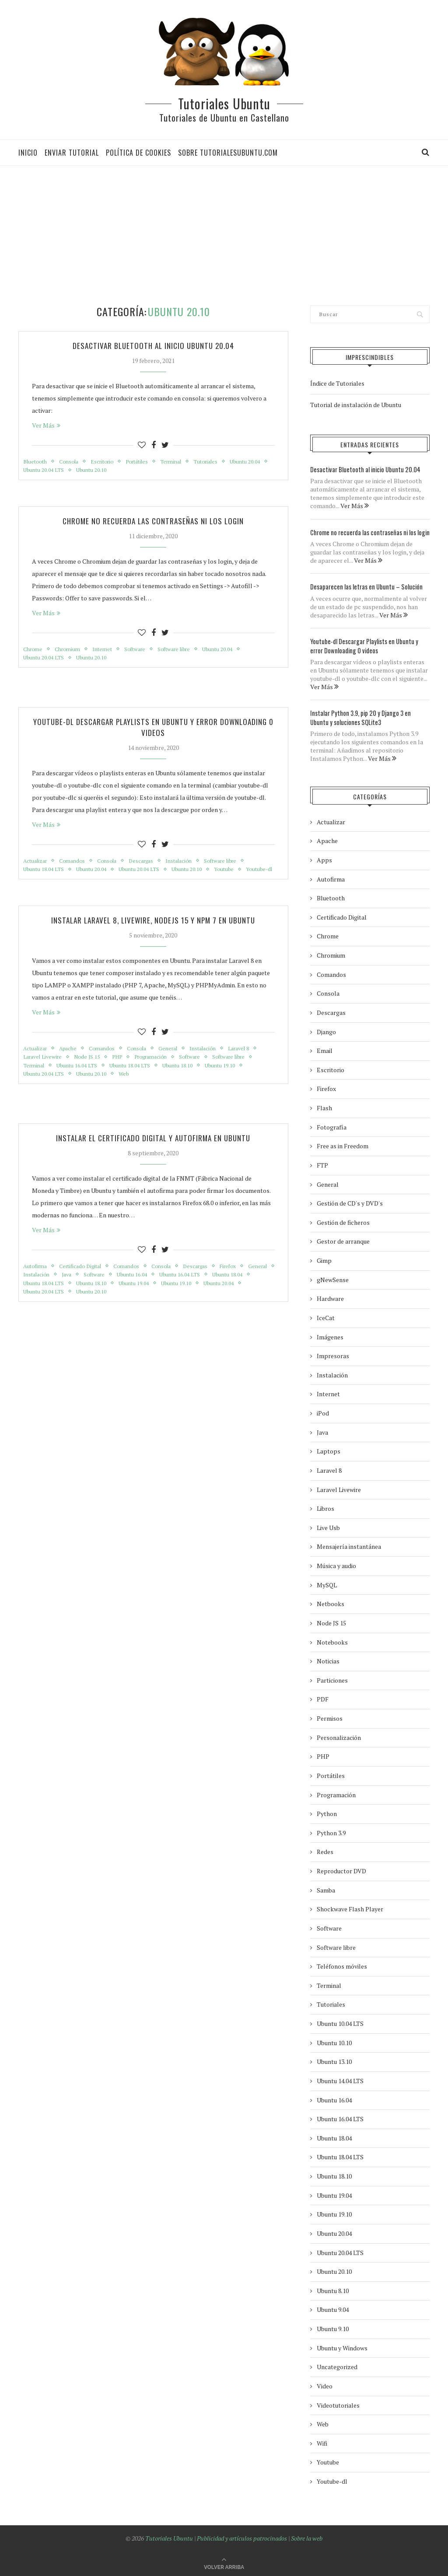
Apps (324, 858)
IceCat (326, 1315)
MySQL (327, 1583)
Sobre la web (306, 2536)
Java (101, 1291)
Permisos (330, 1716)
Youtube (234, 873)
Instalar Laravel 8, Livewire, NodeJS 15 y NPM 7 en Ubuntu (153, 934)
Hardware (330, 1297)
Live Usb (328, 1525)
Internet (105, 651)
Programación (159, 1071)
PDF (323, 1697)
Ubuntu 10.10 (334, 2040)
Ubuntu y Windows (342, 2346)
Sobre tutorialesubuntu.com (228, 152)
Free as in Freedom (342, 1144)
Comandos (75, 864)
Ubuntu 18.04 (39, 1300)
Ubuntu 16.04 (170, 1291)
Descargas (148, 864)
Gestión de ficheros (343, 1220)
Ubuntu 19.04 (184, 1300)
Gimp (324, 1258)
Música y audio (336, 1563)
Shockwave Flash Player (350, 1907)
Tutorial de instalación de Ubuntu (355, 405)
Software (138, 651)
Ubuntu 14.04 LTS (340, 2078)
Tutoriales (216, 462)
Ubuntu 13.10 (334, 2060)
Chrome (33, 651)
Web (129, 1089)
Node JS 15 (92, 1071)
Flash (324, 1106)
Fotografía (331, 1125)
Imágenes (330, 1335)
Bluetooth (36, 462)
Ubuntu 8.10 (333, 2288)
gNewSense (333, 1277)
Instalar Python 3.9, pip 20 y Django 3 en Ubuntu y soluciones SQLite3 (367, 716)
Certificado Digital (84, 1282)
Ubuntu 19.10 (231, 1080)
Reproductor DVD (341, 1869)
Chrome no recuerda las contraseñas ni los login (153, 522)
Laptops (328, 1449)
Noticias (328, 1659)
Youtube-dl (37, 882)
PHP (123, 1071)
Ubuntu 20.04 (39, 471)
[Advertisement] (227, 235)
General (176, 1062)
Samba (326, 1888)
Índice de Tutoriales (337, 383)
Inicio (28, 152)
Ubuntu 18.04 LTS (45, 873)
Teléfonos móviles (342, 1964)
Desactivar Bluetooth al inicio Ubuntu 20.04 (153, 346)
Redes (325, 1850)
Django (326, 1029)
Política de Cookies (138, 152)
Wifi (322, 2441)
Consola (71, 462)
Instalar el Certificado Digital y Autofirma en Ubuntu (153, 1154)
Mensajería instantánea (349, 1545)
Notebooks (332, 1640)
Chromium (69, 651)
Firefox (242, 1282)
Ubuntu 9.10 (333, 2326)
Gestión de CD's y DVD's (350, 1201)
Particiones (332, 1678)
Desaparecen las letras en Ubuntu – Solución (361, 586)
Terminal (179, 462)
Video (324, 2384)
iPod (323, 1411)
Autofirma (36, 1282)
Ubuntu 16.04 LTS (80, 1080)
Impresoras (333, 1354)
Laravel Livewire (44, 1071)
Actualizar (36, 864)
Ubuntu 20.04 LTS (90, 471)
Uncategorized (337, 2365)
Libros (325, 1506)
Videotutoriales (338, 2403)
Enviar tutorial (72, 152)
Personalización (339, 1735)
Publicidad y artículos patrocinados (242, 2536)
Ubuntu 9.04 (333, 2308)
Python (327, 1812)
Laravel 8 (250, 1062)
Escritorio (106, 462)
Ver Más (46, 426)
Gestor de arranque (343, 1239)
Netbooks (330, 1602)
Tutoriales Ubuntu (224, 103)
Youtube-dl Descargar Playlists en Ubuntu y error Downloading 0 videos (153, 730)
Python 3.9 (331, 1831)
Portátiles (143, 462)
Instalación (188, 864)
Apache (70, 1062)
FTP (322, 1163)
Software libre (180, 651)
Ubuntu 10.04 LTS (340, 2021)
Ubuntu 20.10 (140, 471)
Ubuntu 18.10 (186, 1080)
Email (324, 1049)
